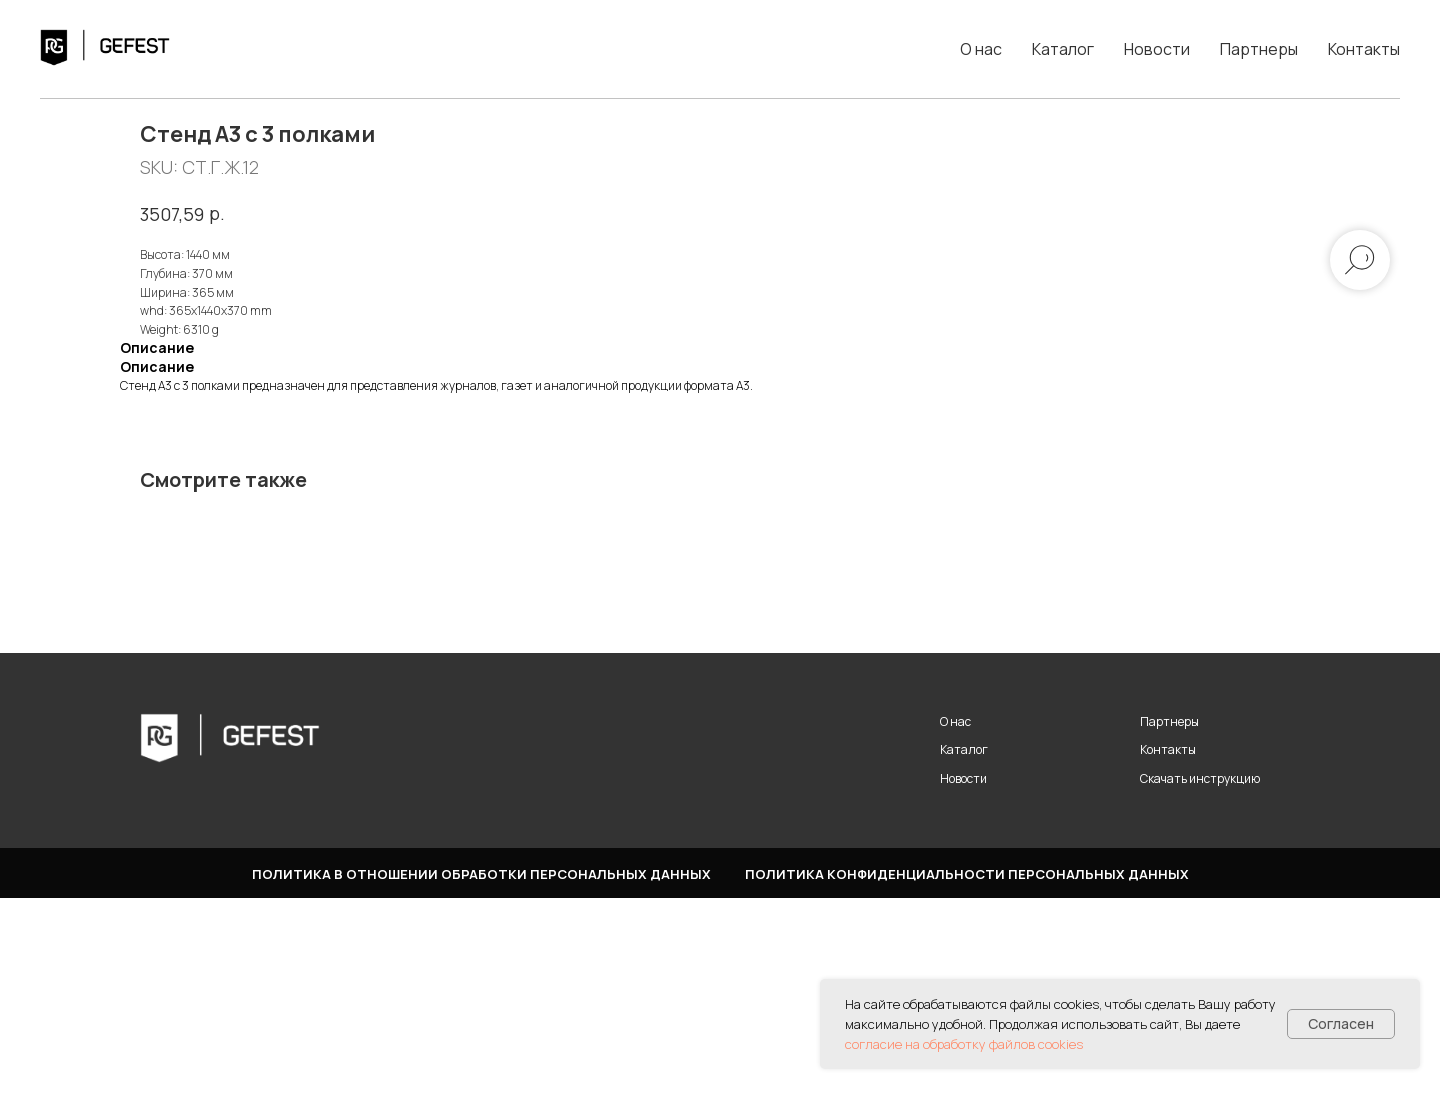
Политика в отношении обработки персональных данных (481, 1075)
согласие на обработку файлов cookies (964, 1044)
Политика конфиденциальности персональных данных (967, 1075)
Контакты (1364, 49)
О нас (981, 49)
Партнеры (1259, 49)
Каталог (1063, 49)
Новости (1157, 49)
